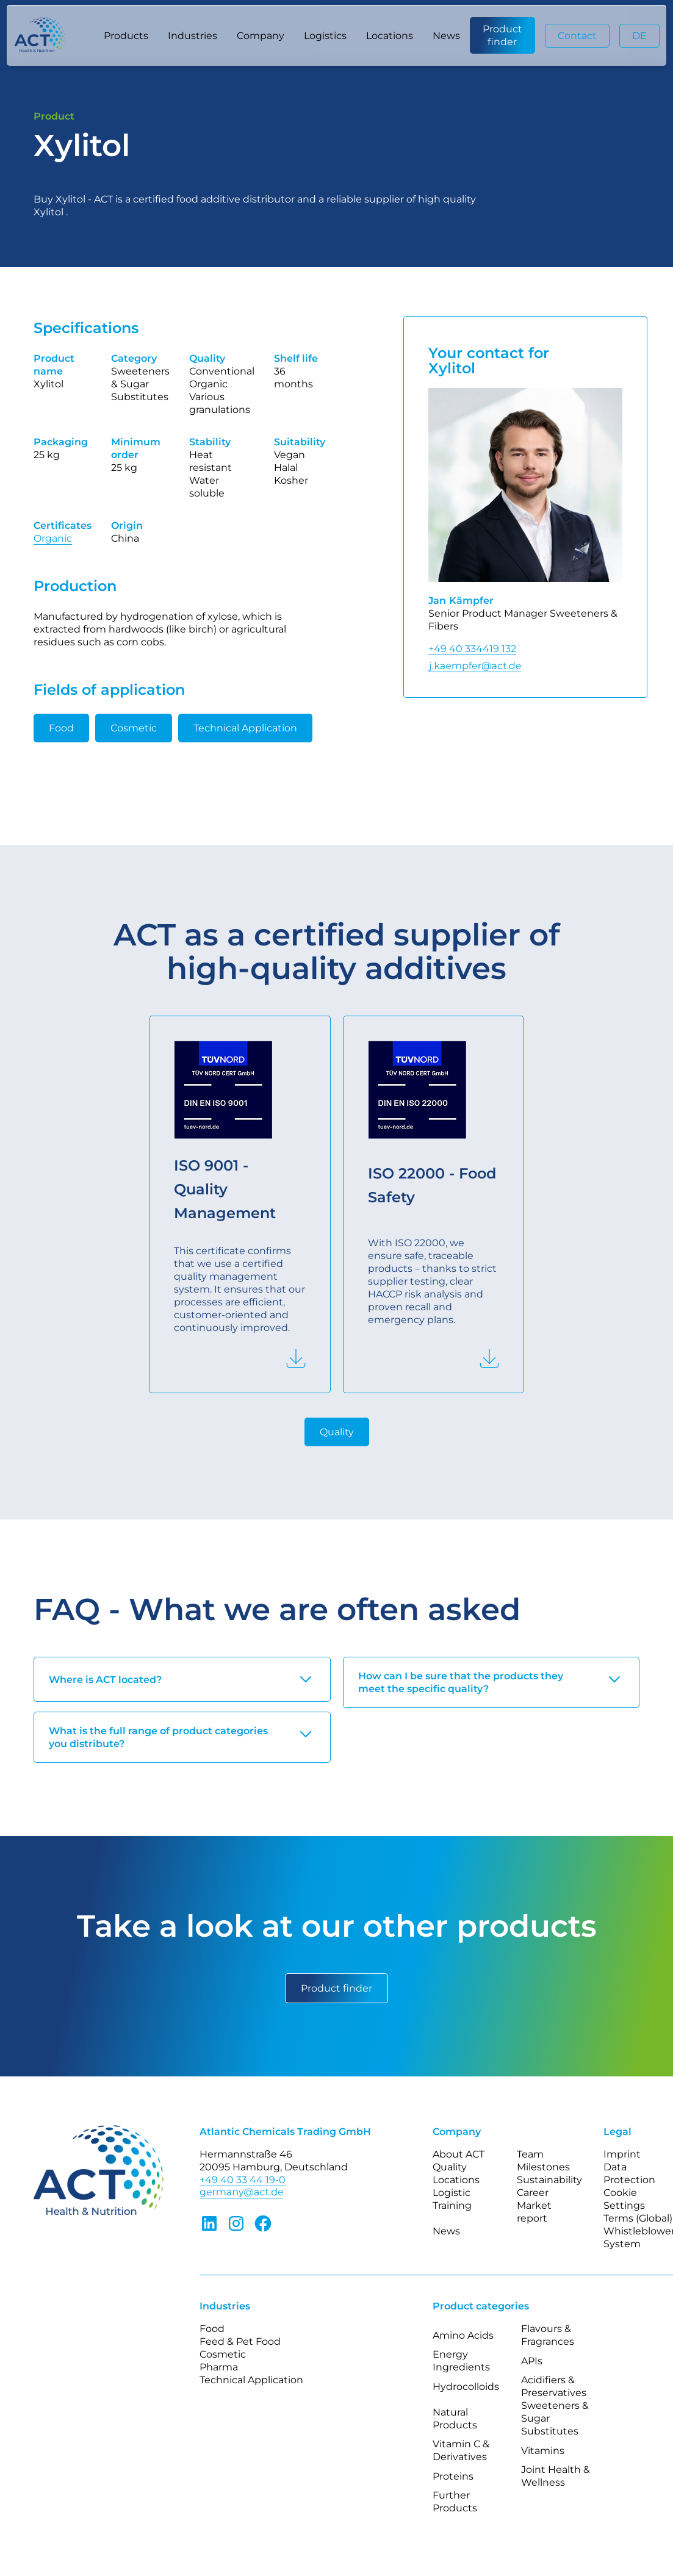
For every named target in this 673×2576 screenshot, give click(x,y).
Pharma (219, 2367)
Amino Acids (463, 2335)
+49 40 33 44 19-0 (243, 2180)
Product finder (502, 35)
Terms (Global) (637, 2218)
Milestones (543, 2167)
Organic (53, 538)
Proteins (453, 2476)
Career (533, 2192)
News (446, 35)
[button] (126, 35)
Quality (337, 1432)
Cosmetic (133, 728)
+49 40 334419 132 (472, 649)
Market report (534, 2212)
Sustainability (549, 2180)
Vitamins (542, 2450)
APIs (531, 2361)
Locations (389, 35)
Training (452, 2205)
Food (61, 728)
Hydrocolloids (466, 2386)
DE (639, 35)
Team (530, 2154)
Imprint (622, 2154)
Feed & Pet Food (240, 2341)
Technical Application (245, 728)
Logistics (325, 35)
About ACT (458, 2154)
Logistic (451, 2192)
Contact (577, 35)
